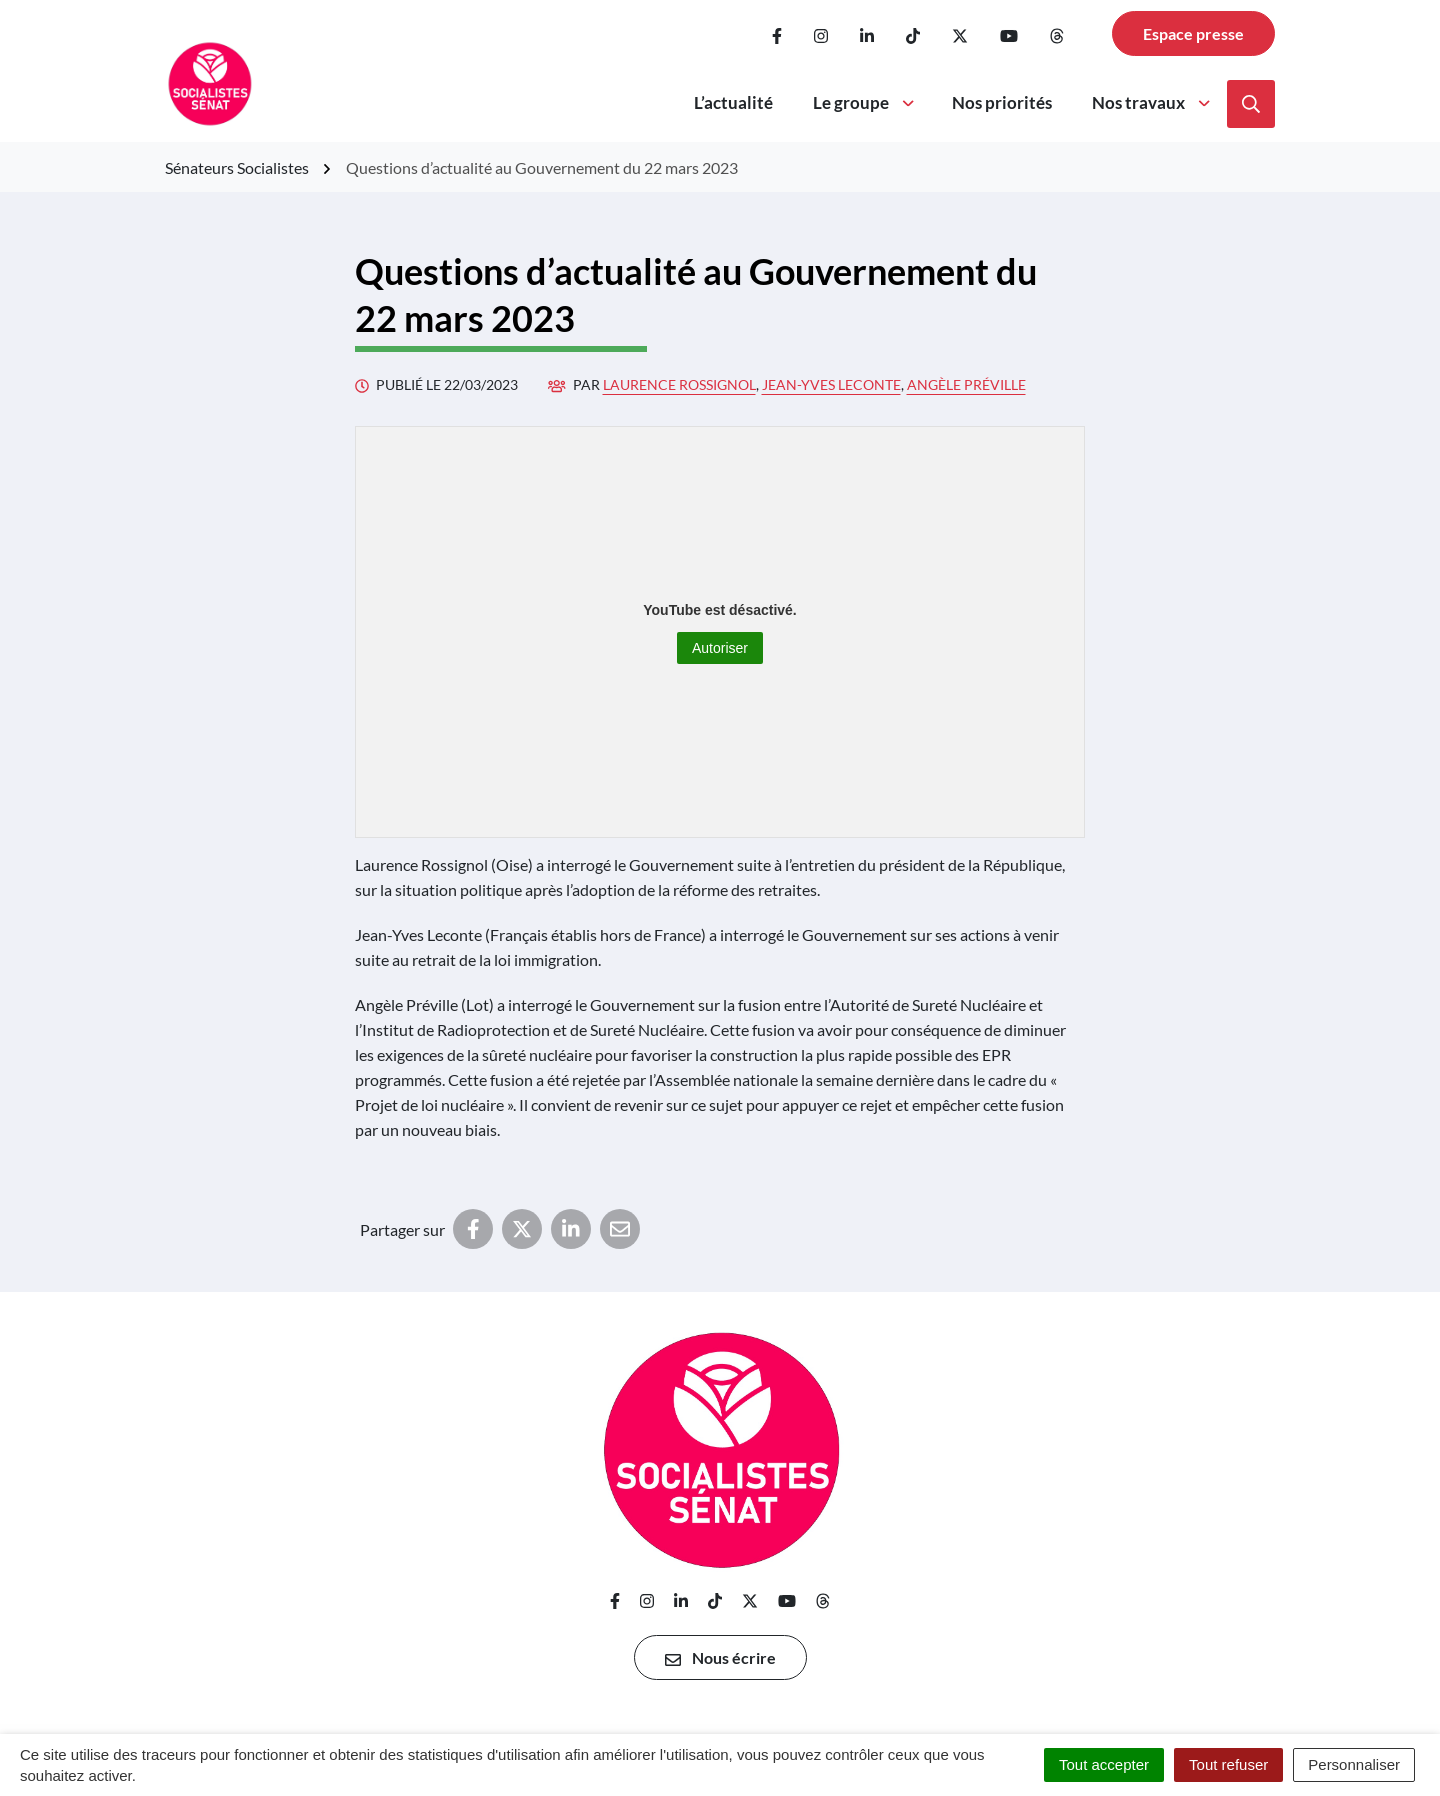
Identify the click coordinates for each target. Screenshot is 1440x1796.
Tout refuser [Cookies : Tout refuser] (1228, 1764)
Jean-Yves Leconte (831, 384)
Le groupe (865, 102)
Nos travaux (1152, 102)
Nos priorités (1002, 102)
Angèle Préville (966, 384)
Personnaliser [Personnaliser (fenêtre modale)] (1354, 1764)
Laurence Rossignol (679, 384)
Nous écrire (720, 1658)
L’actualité (733, 102)
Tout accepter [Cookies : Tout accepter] (1104, 1764)
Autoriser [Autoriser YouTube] (720, 648)
